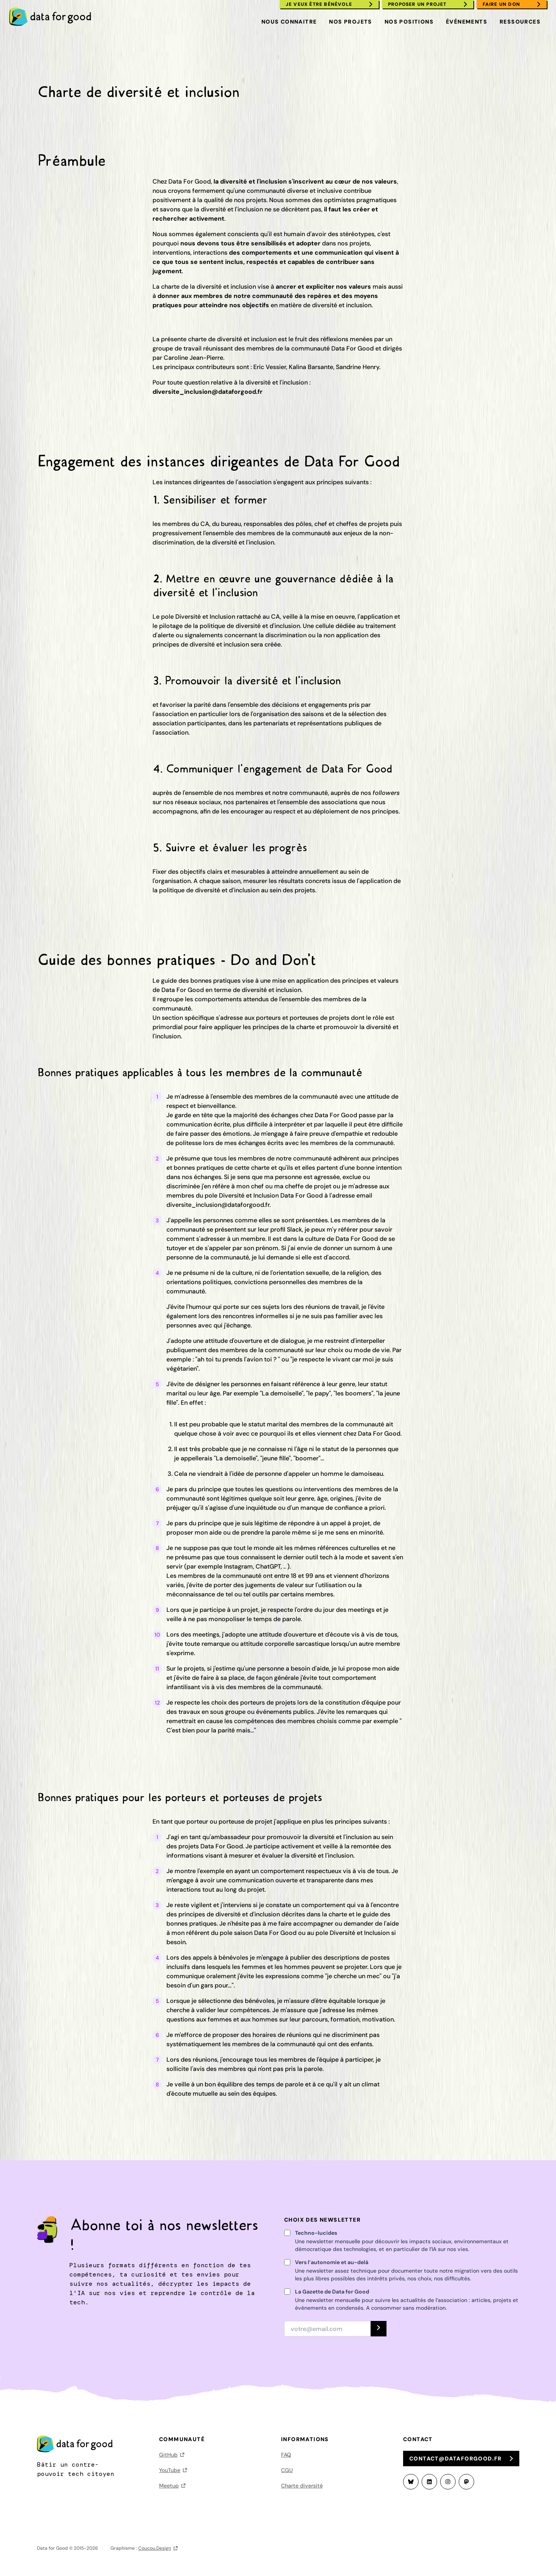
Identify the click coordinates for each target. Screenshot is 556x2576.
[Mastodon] (466, 2481)
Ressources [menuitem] (520, 21)
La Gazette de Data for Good (332, 2291)
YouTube (169, 2470)
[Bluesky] (411, 2481)
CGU (287, 2470)
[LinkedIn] (429, 2481)
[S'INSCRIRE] (378, 2328)
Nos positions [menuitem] (409, 21)
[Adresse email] (327, 2328)
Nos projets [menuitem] (350, 21)
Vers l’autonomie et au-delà (331, 2262)
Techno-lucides (316, 2232)
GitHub (168, 2454)
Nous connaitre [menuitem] (289, 21)
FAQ (286, 2454)
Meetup (169, 2485)
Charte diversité (302, 2485)
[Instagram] (448, 2481)
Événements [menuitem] (466, 21)
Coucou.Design (154, 2548)
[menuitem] (53, 16)
